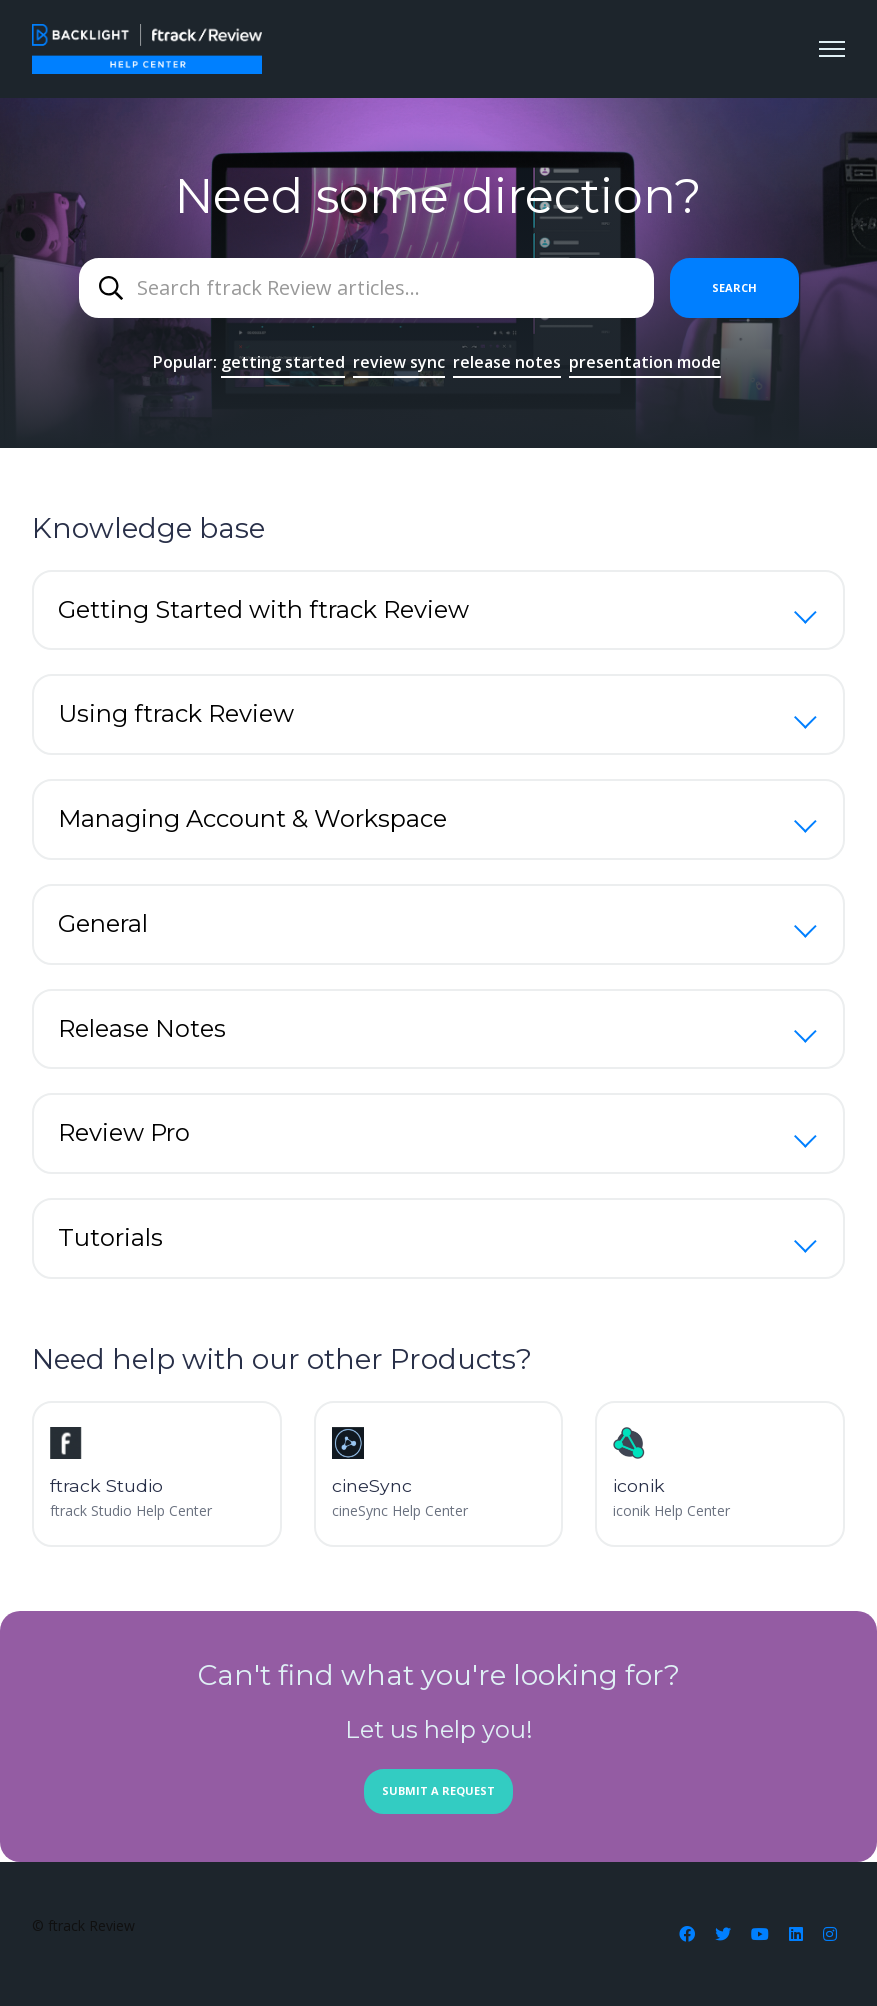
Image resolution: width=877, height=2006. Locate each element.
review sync (399, 362)
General (103, 923)
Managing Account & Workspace (252, 818)
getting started (283, 362)
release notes (507, 362)
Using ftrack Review (176, 713)
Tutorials (110, 1237)
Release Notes (142, 1028)
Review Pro (124, 1132)
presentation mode (645, 362)
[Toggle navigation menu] (832, 49)
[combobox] (366, 288)
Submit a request (438, 1790)
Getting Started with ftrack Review (263, 609)
